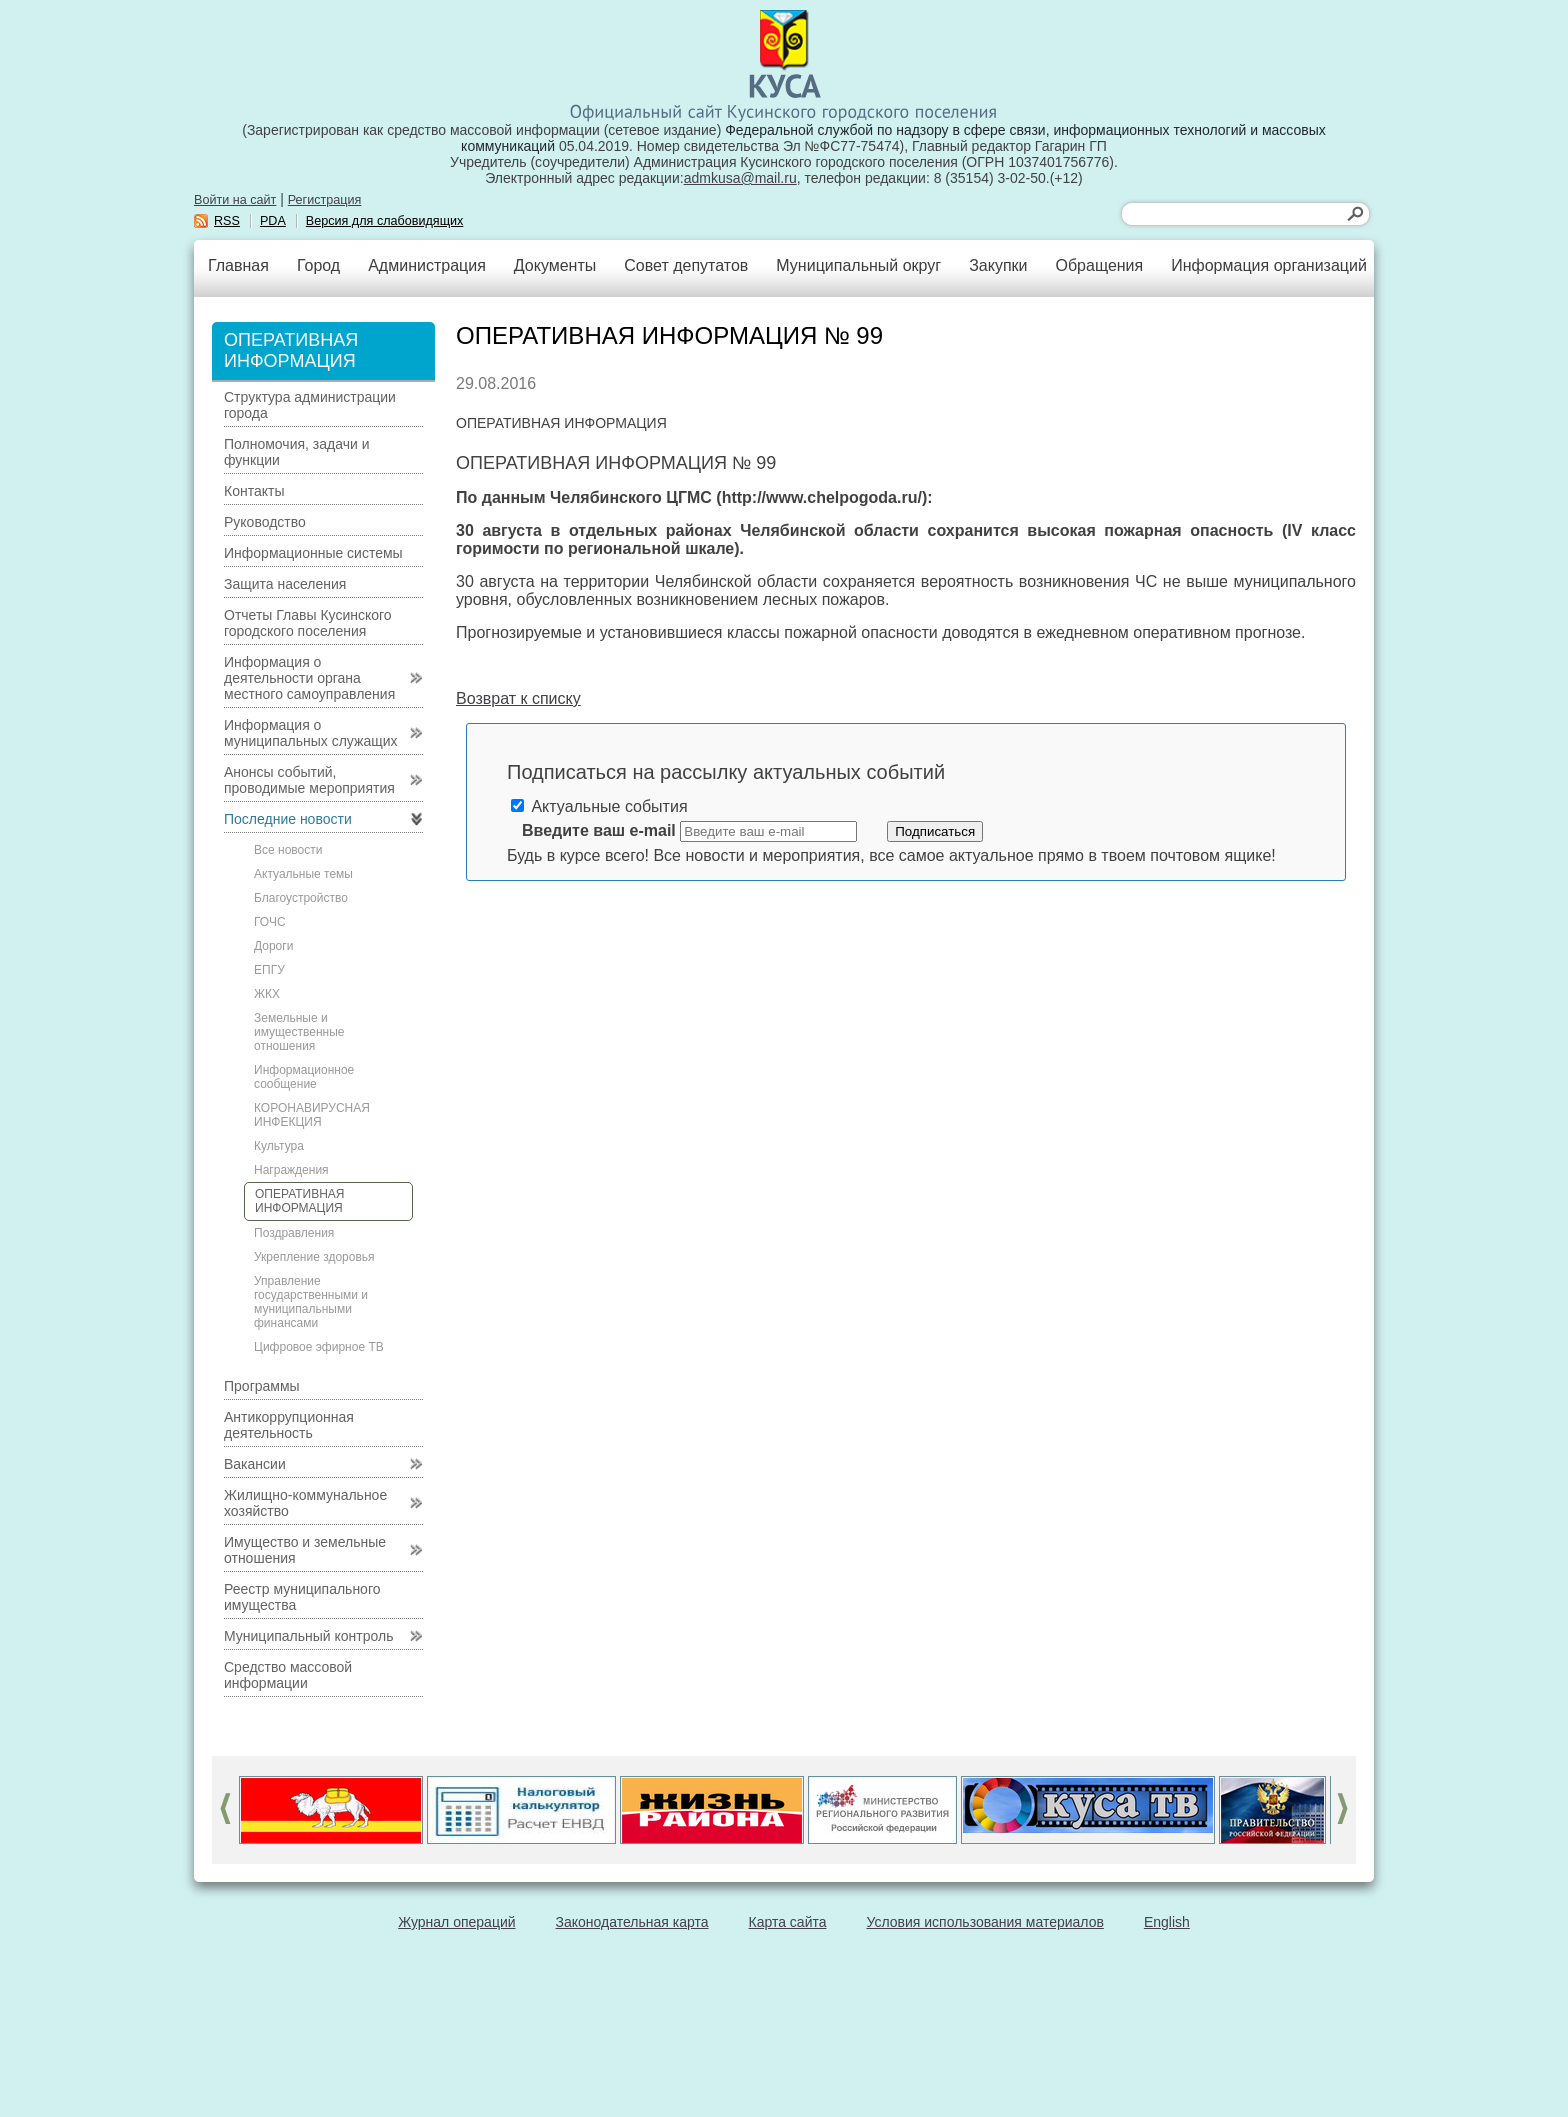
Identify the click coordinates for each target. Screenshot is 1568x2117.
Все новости (288, 850)
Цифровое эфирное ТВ (319, 1347)
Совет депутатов (686, 265)
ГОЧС (270, 922)
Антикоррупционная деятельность (289, 1425)
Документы (555, 265)
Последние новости (288, 819)
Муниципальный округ (858, 265)
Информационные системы (313, 553)
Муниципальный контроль (308, 1636)
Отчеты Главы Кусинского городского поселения (308, 623)
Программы (262, 1386)
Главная (238, 265)
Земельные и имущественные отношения (299, 1032)
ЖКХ (267, 994)
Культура (279, 1146)
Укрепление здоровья (314, 1257)
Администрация (427, 265)
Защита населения (285, 584)
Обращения (1099, 265)
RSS (227, 221)
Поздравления (294, 1233)
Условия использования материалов (985, 1922)
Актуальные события (599, 806)
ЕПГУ (269, 970)
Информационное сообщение (304, 1077)
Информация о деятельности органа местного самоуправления (309, 678)
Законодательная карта (632, 1922)
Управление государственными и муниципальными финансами (311, 1302)
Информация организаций (1269, 265)
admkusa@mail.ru (740, 178)
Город (318, 265)
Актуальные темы (303, 874)
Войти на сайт (235, 200)
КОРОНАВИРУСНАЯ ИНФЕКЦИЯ (312, 1115)
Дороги (273, 946)
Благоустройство (301, 898)
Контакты (254, 491)
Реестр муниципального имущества (302, 1597)
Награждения (291, 1170)
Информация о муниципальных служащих (311, 733)
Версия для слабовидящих (385, 221)
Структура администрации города (310, 405)
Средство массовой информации (288, 1675)
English (1167, 1922)
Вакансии (255, 1464)
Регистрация (325, 200)
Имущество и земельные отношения (305, 1550)
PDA (273, 221)
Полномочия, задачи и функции (296, 452)
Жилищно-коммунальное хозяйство (305, 1503)
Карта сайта (788, 1922)
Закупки (998, 265)
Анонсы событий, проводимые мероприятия (309, 780)
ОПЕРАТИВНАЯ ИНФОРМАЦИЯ (300, 1201)
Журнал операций (456, 1922)
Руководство (265, 522)
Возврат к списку (518, 698)
